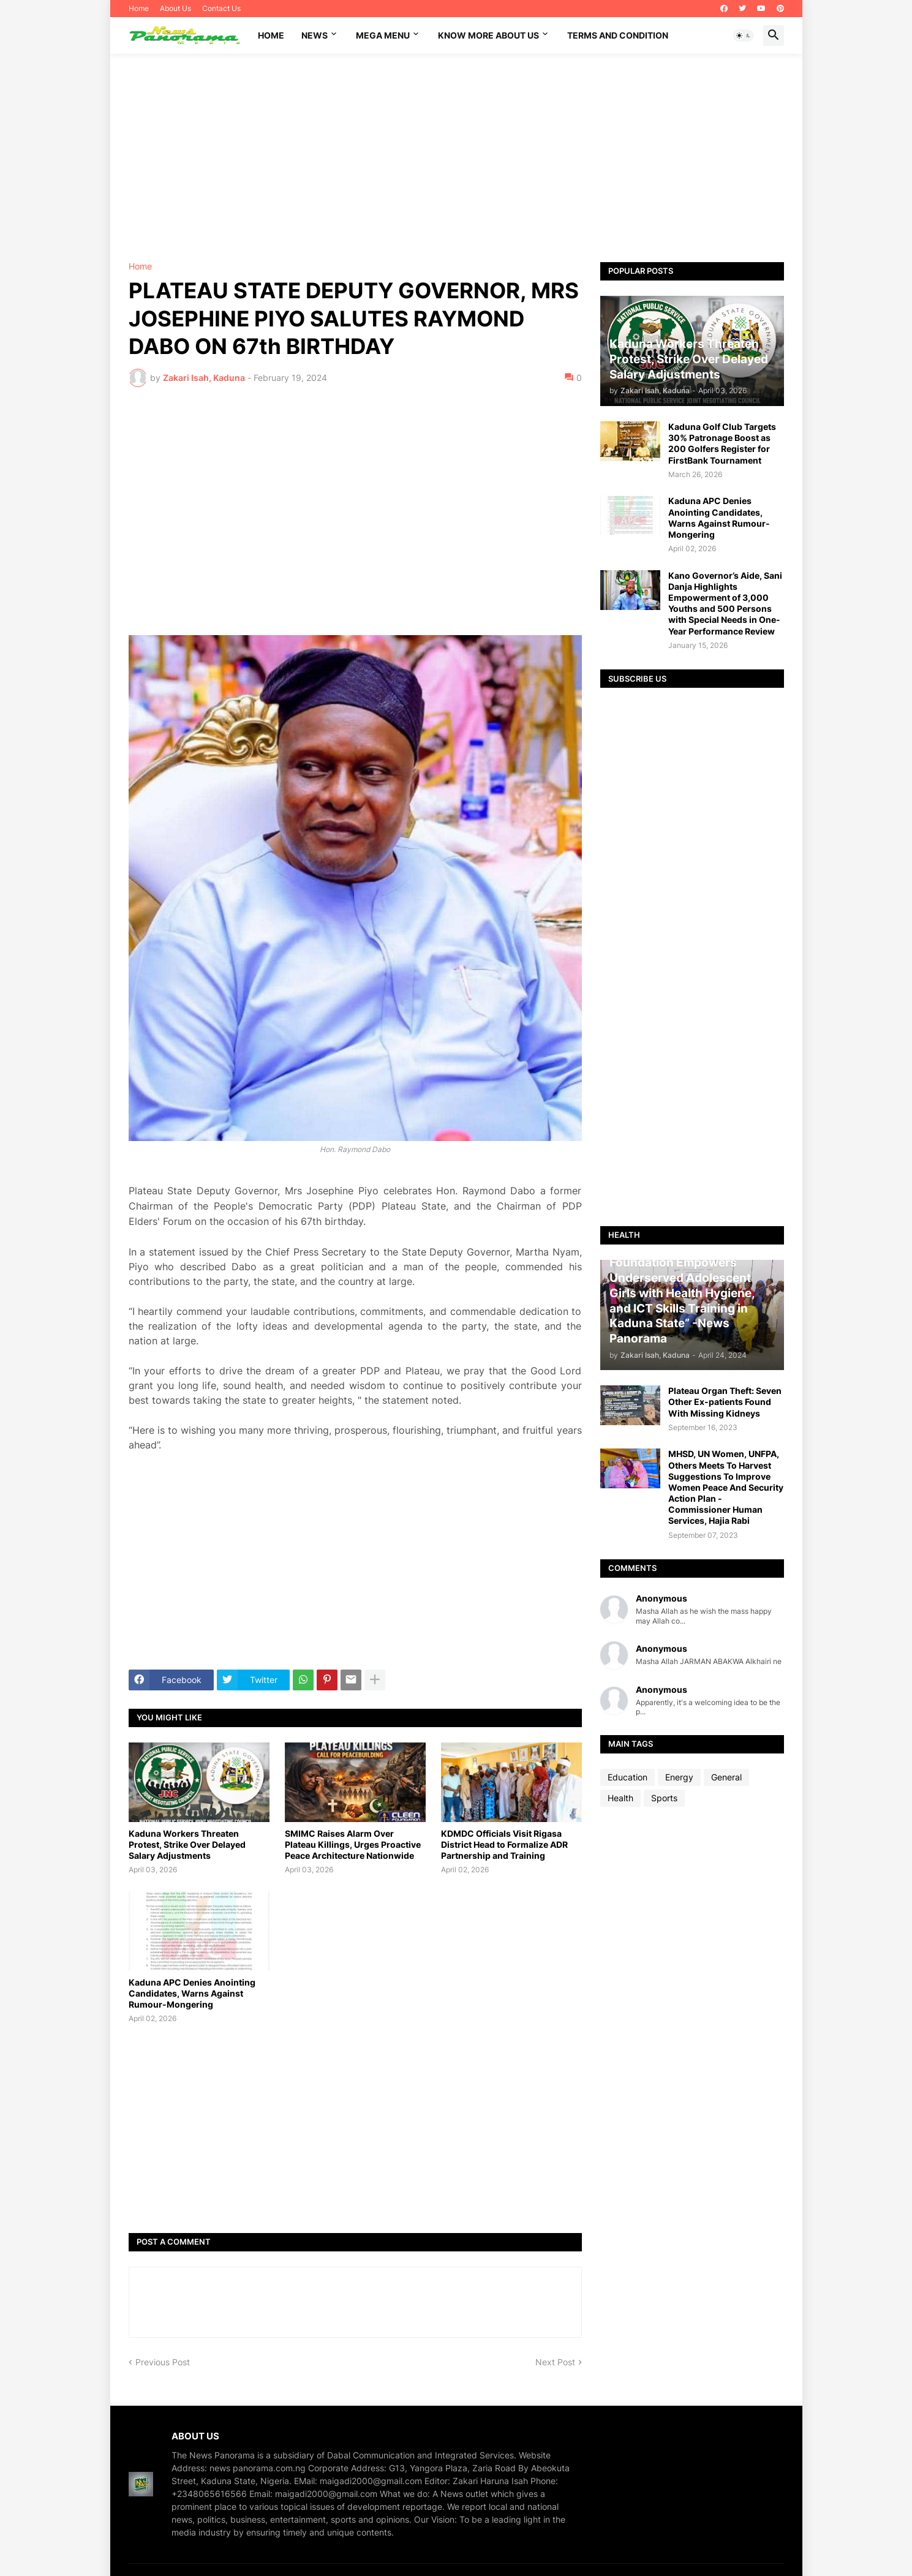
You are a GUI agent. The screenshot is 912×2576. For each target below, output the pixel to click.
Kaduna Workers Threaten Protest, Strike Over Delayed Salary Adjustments (187, 1844)
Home (139, 8)
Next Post (555, 2362)
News (314, 35)
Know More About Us (488, 35)
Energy (679, 1777)
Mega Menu (383, 35)
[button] (743, 35)
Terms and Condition (617, 35)
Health (620, 1798)
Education (627, 1777)
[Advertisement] (456, 158)
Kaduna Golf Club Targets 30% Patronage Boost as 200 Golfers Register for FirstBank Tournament (722, 443)
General (726, 1777)
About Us (175, 8)
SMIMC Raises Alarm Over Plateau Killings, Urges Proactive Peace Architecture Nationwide (353, 1844)
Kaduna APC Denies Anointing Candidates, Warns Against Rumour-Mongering (192, 1993)
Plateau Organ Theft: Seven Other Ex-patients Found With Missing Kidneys (725, 1401)
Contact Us (221, 8)
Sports (664, 1798)
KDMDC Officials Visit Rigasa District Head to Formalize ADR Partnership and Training (504, 1844)
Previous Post (162, 2362)
